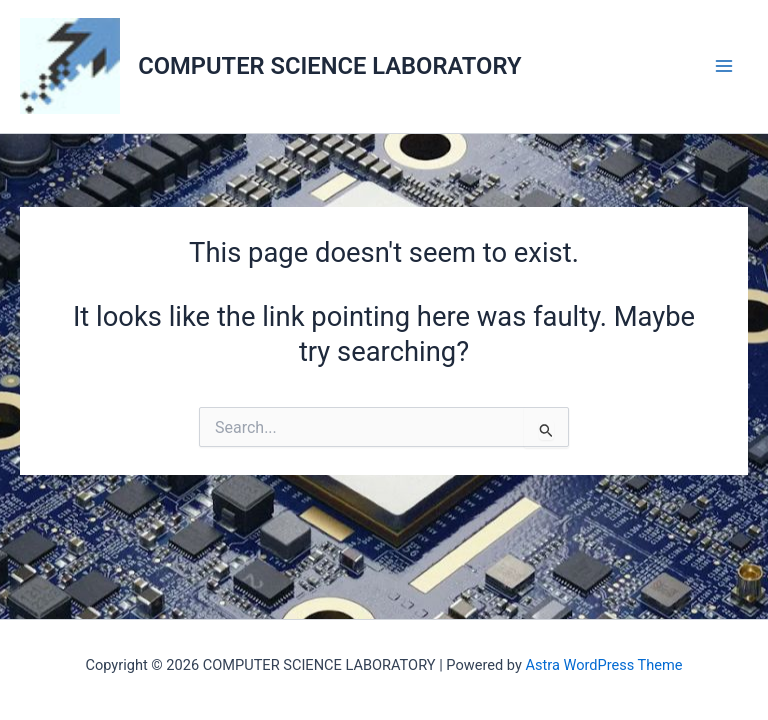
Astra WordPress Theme (603, 665)
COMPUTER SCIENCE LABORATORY (329, 66)
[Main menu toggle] (724, 66)
